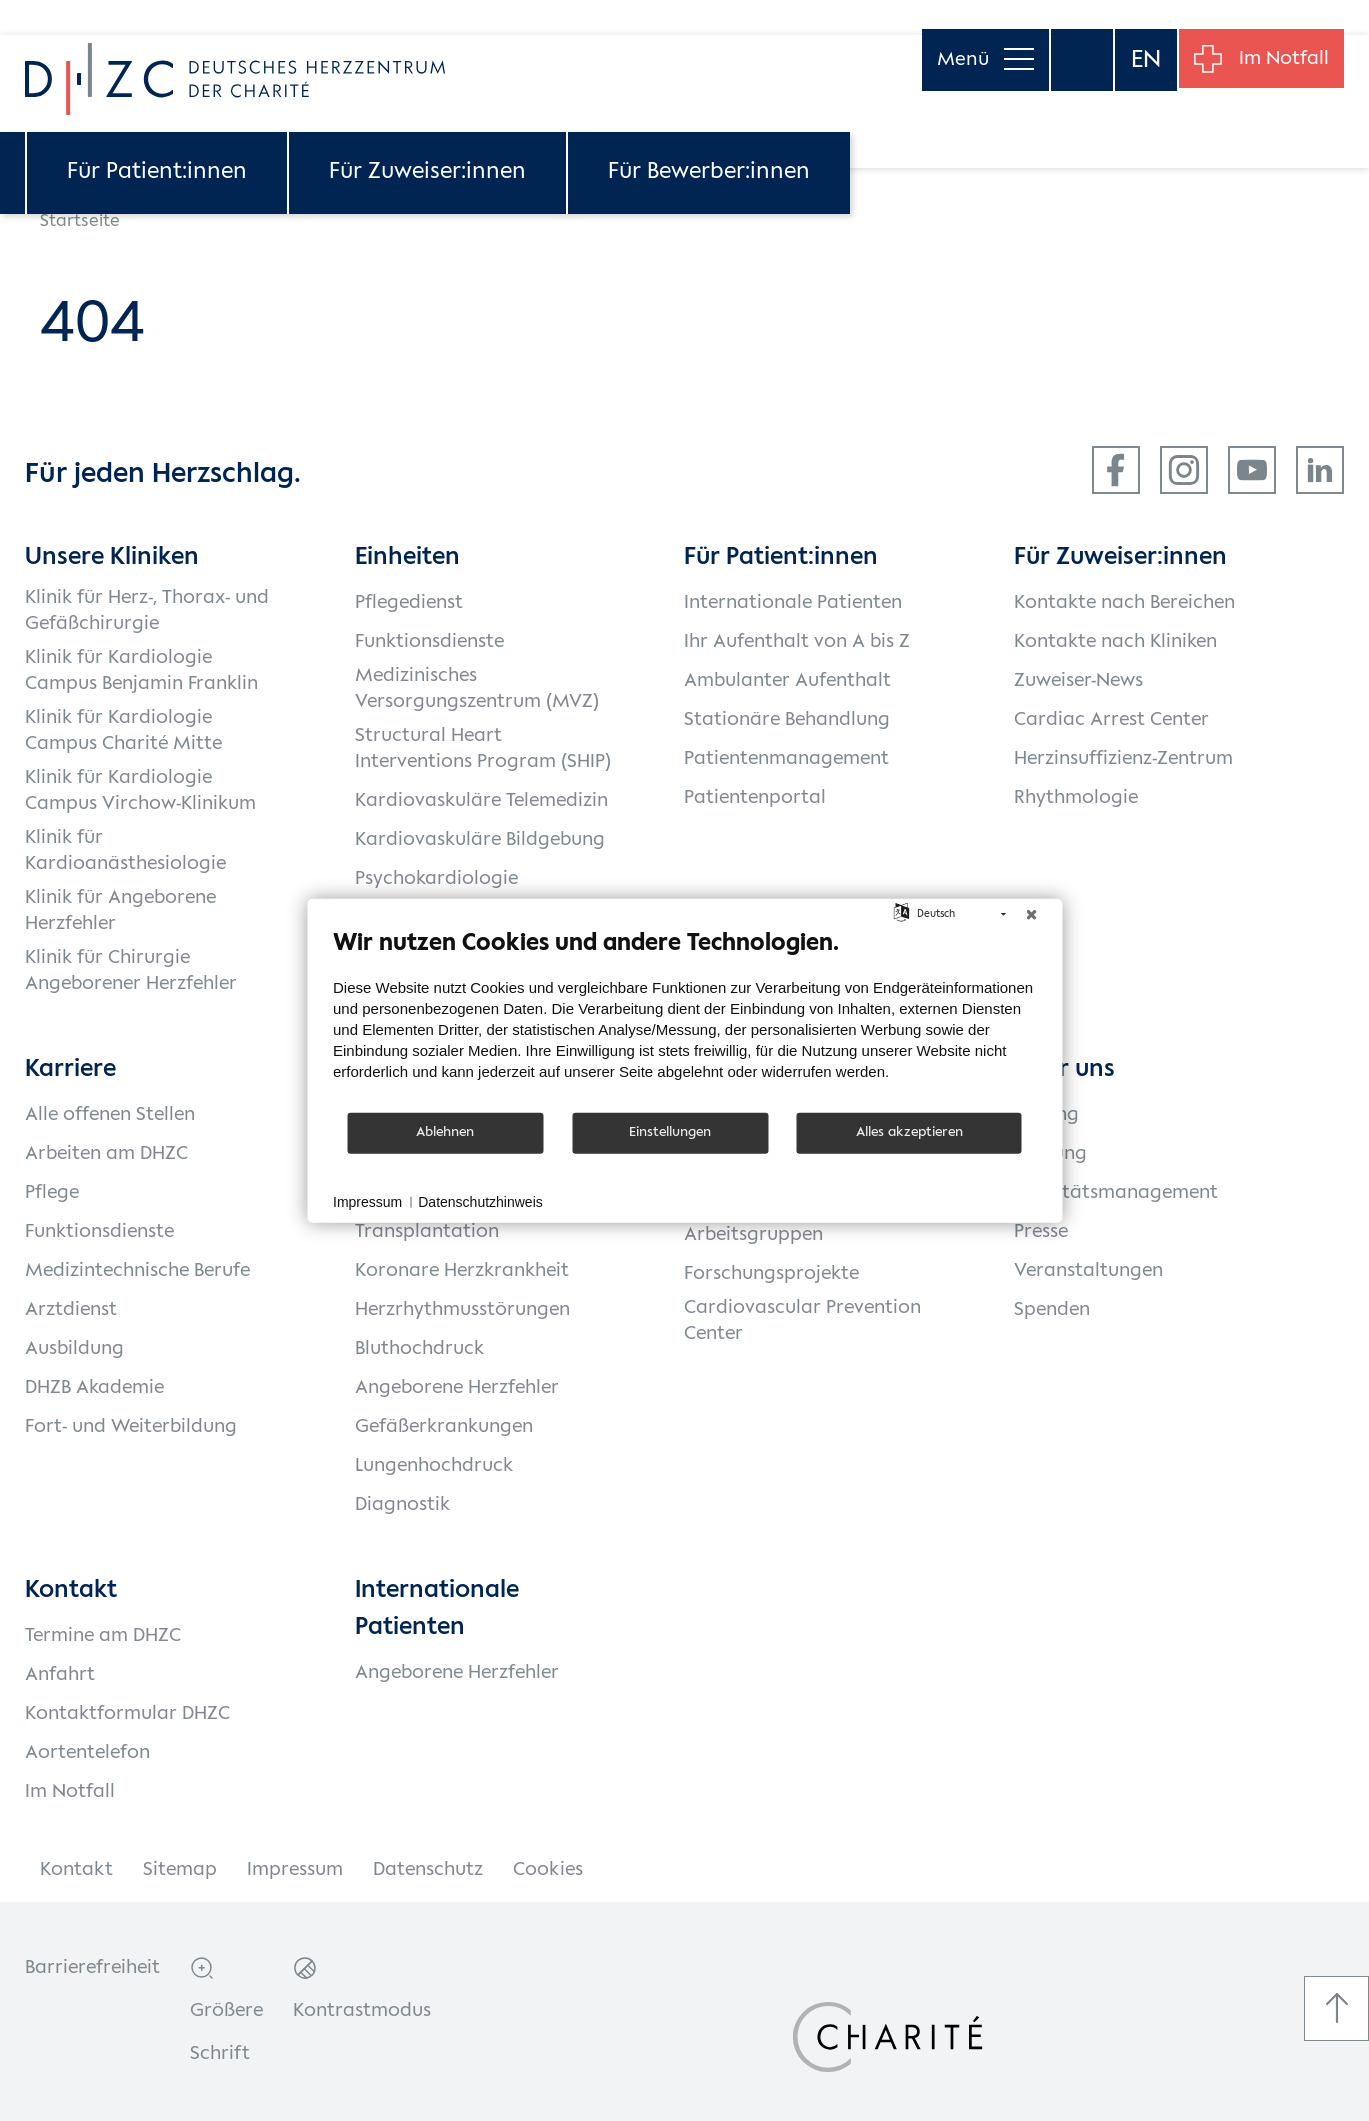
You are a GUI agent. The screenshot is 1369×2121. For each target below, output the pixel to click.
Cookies (548, 1870)
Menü (976, 30)
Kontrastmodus (362, 2011)
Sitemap (180, 1870)
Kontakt (76, 1870)
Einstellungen (670, 1132)
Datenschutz (428, 1870)
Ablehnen (445, 1132)
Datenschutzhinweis (480, 1201)
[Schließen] (1031, 914)
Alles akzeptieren (909, 1132)
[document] (684, 1018)
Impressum (295, 1870)
